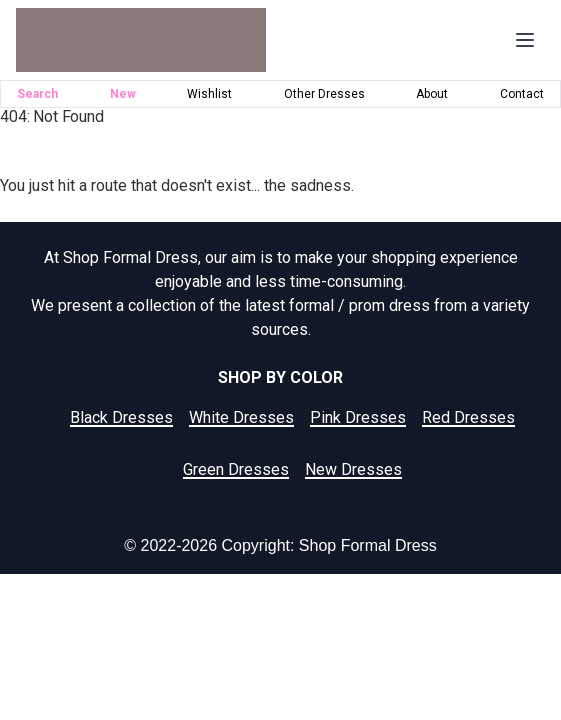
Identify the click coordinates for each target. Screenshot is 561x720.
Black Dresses (121, 417)
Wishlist (209, 94)
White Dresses (241, 417)
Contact (522, 94)
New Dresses (353, 469)
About (432, 94)
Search (37, 94)
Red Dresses (468, 417)
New (123, 94)
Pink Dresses (358, 417)
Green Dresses (236, 469)
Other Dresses (324, 94)
